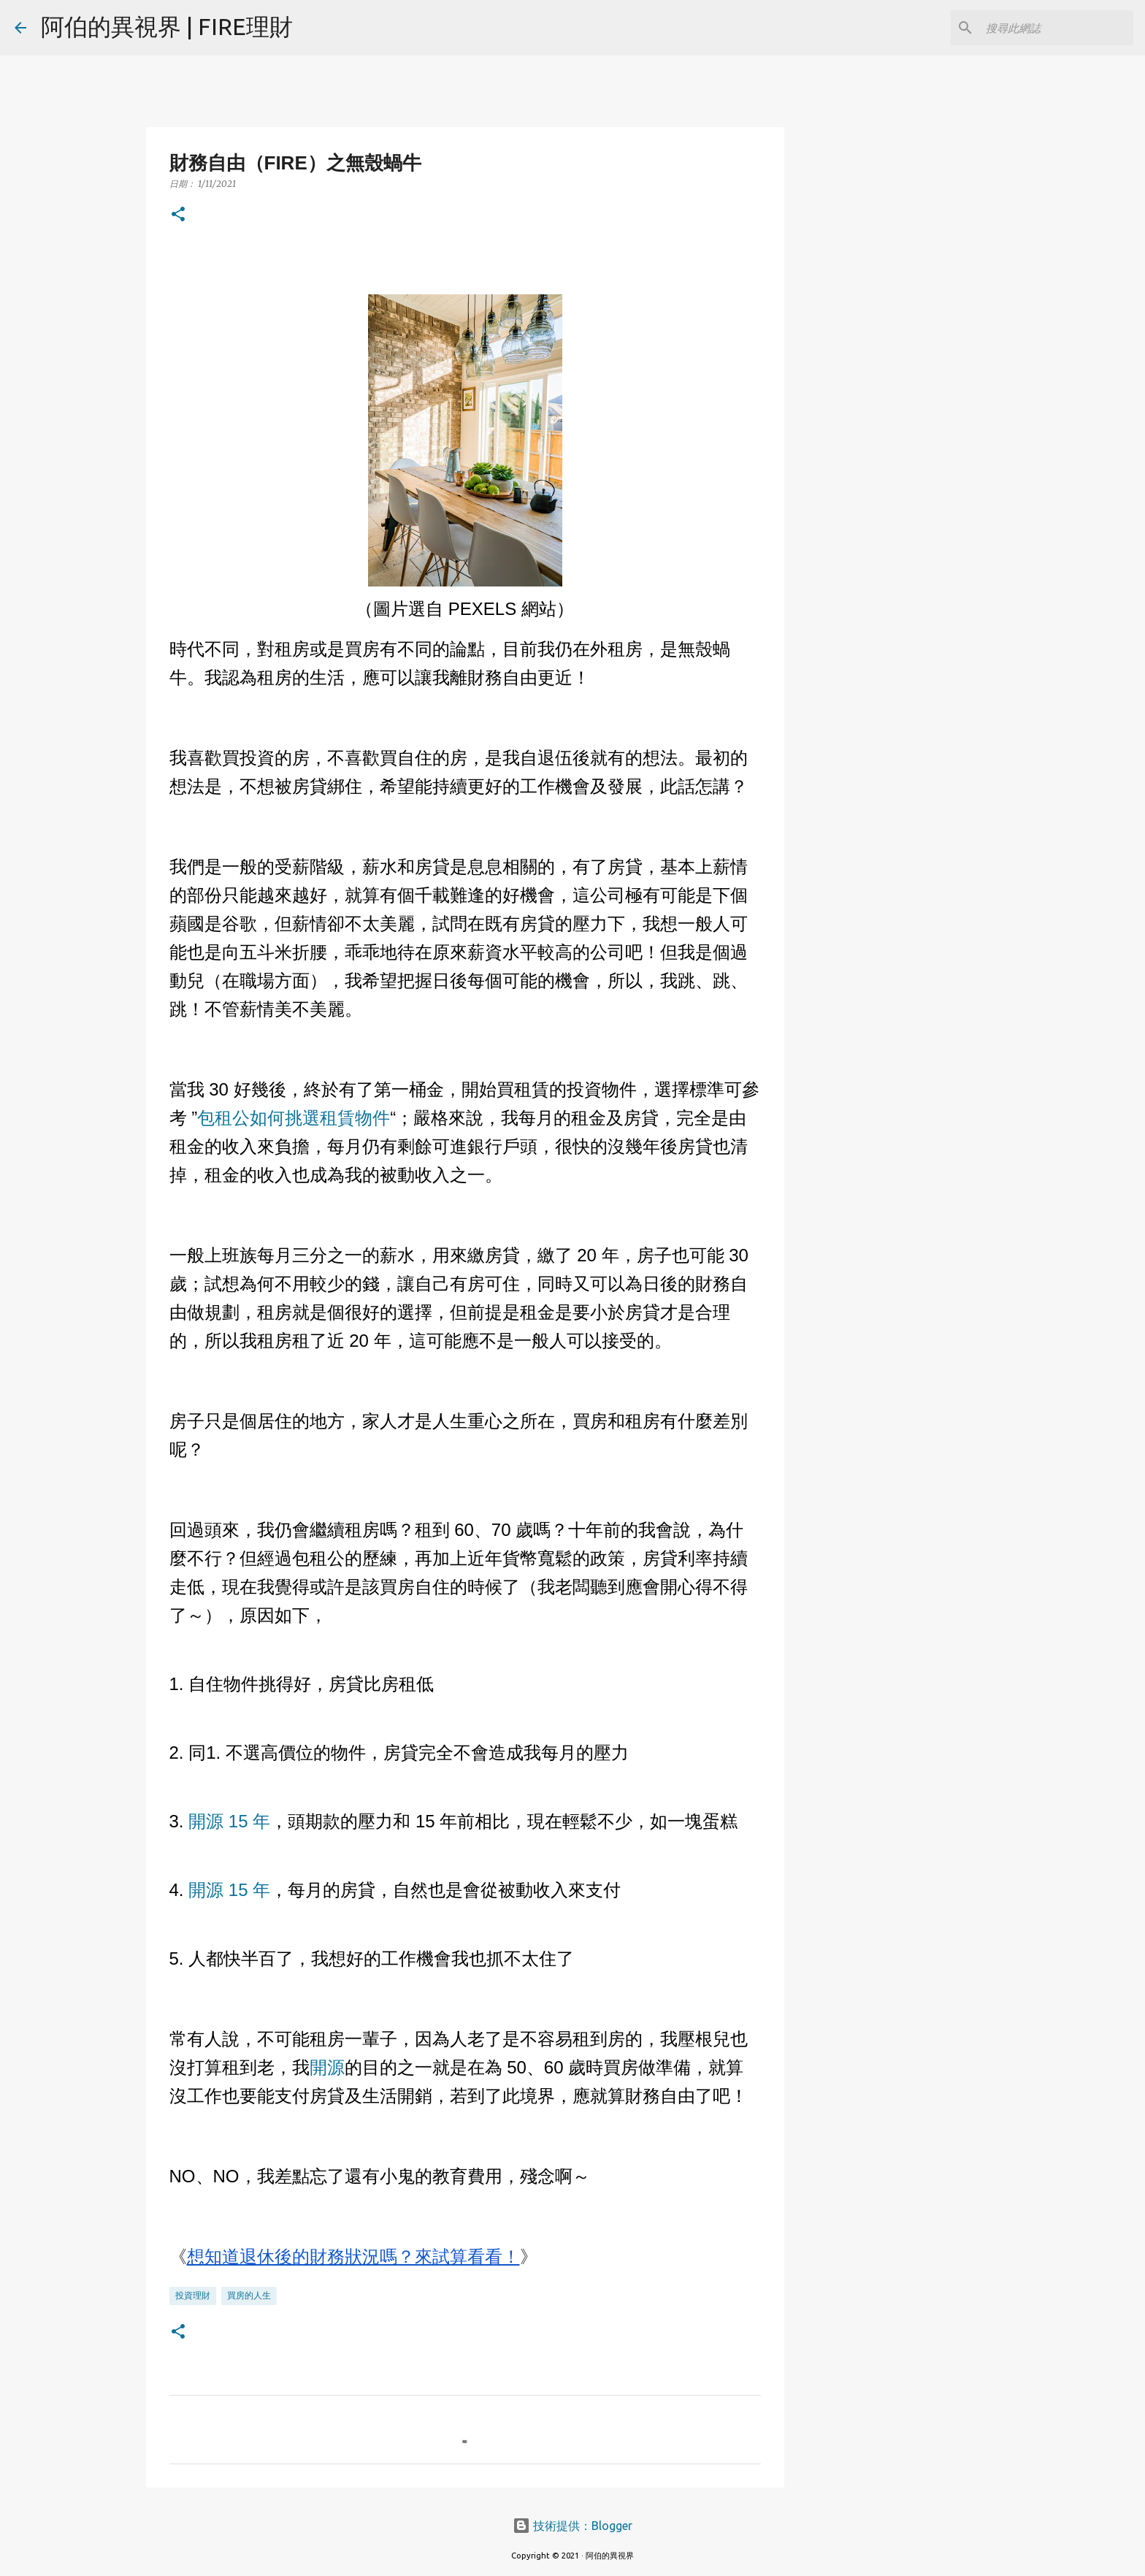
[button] (178, 215)
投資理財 (192, 2295)
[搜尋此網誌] (1056, 27)
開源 (327, 2067)
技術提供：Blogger (572, 2525)
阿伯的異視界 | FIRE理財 (167, 26)
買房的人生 (249, 2295)
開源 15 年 (229, 1821)
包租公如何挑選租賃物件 (293, 1118)
